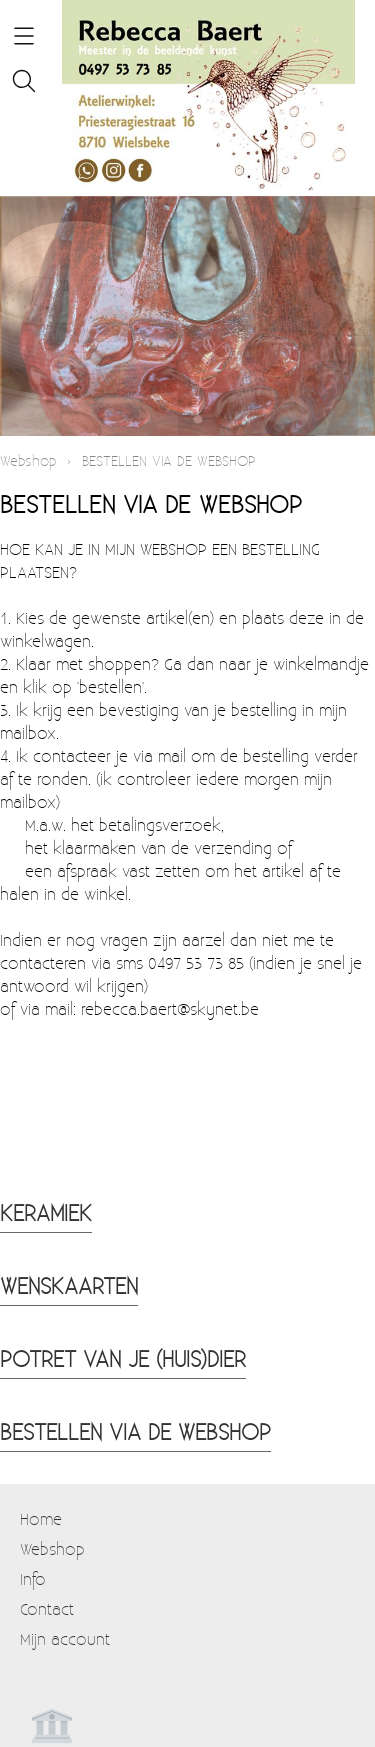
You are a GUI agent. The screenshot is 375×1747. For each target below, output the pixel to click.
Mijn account (65, 1638)
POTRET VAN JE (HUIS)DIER (123, 1358)
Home (41, 1518)
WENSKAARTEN (69, 1285)
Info (33, 1578)
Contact (47, 1608)
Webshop (28, 460)
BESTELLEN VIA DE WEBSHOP (135, 1431)
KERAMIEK (46, 1212)
